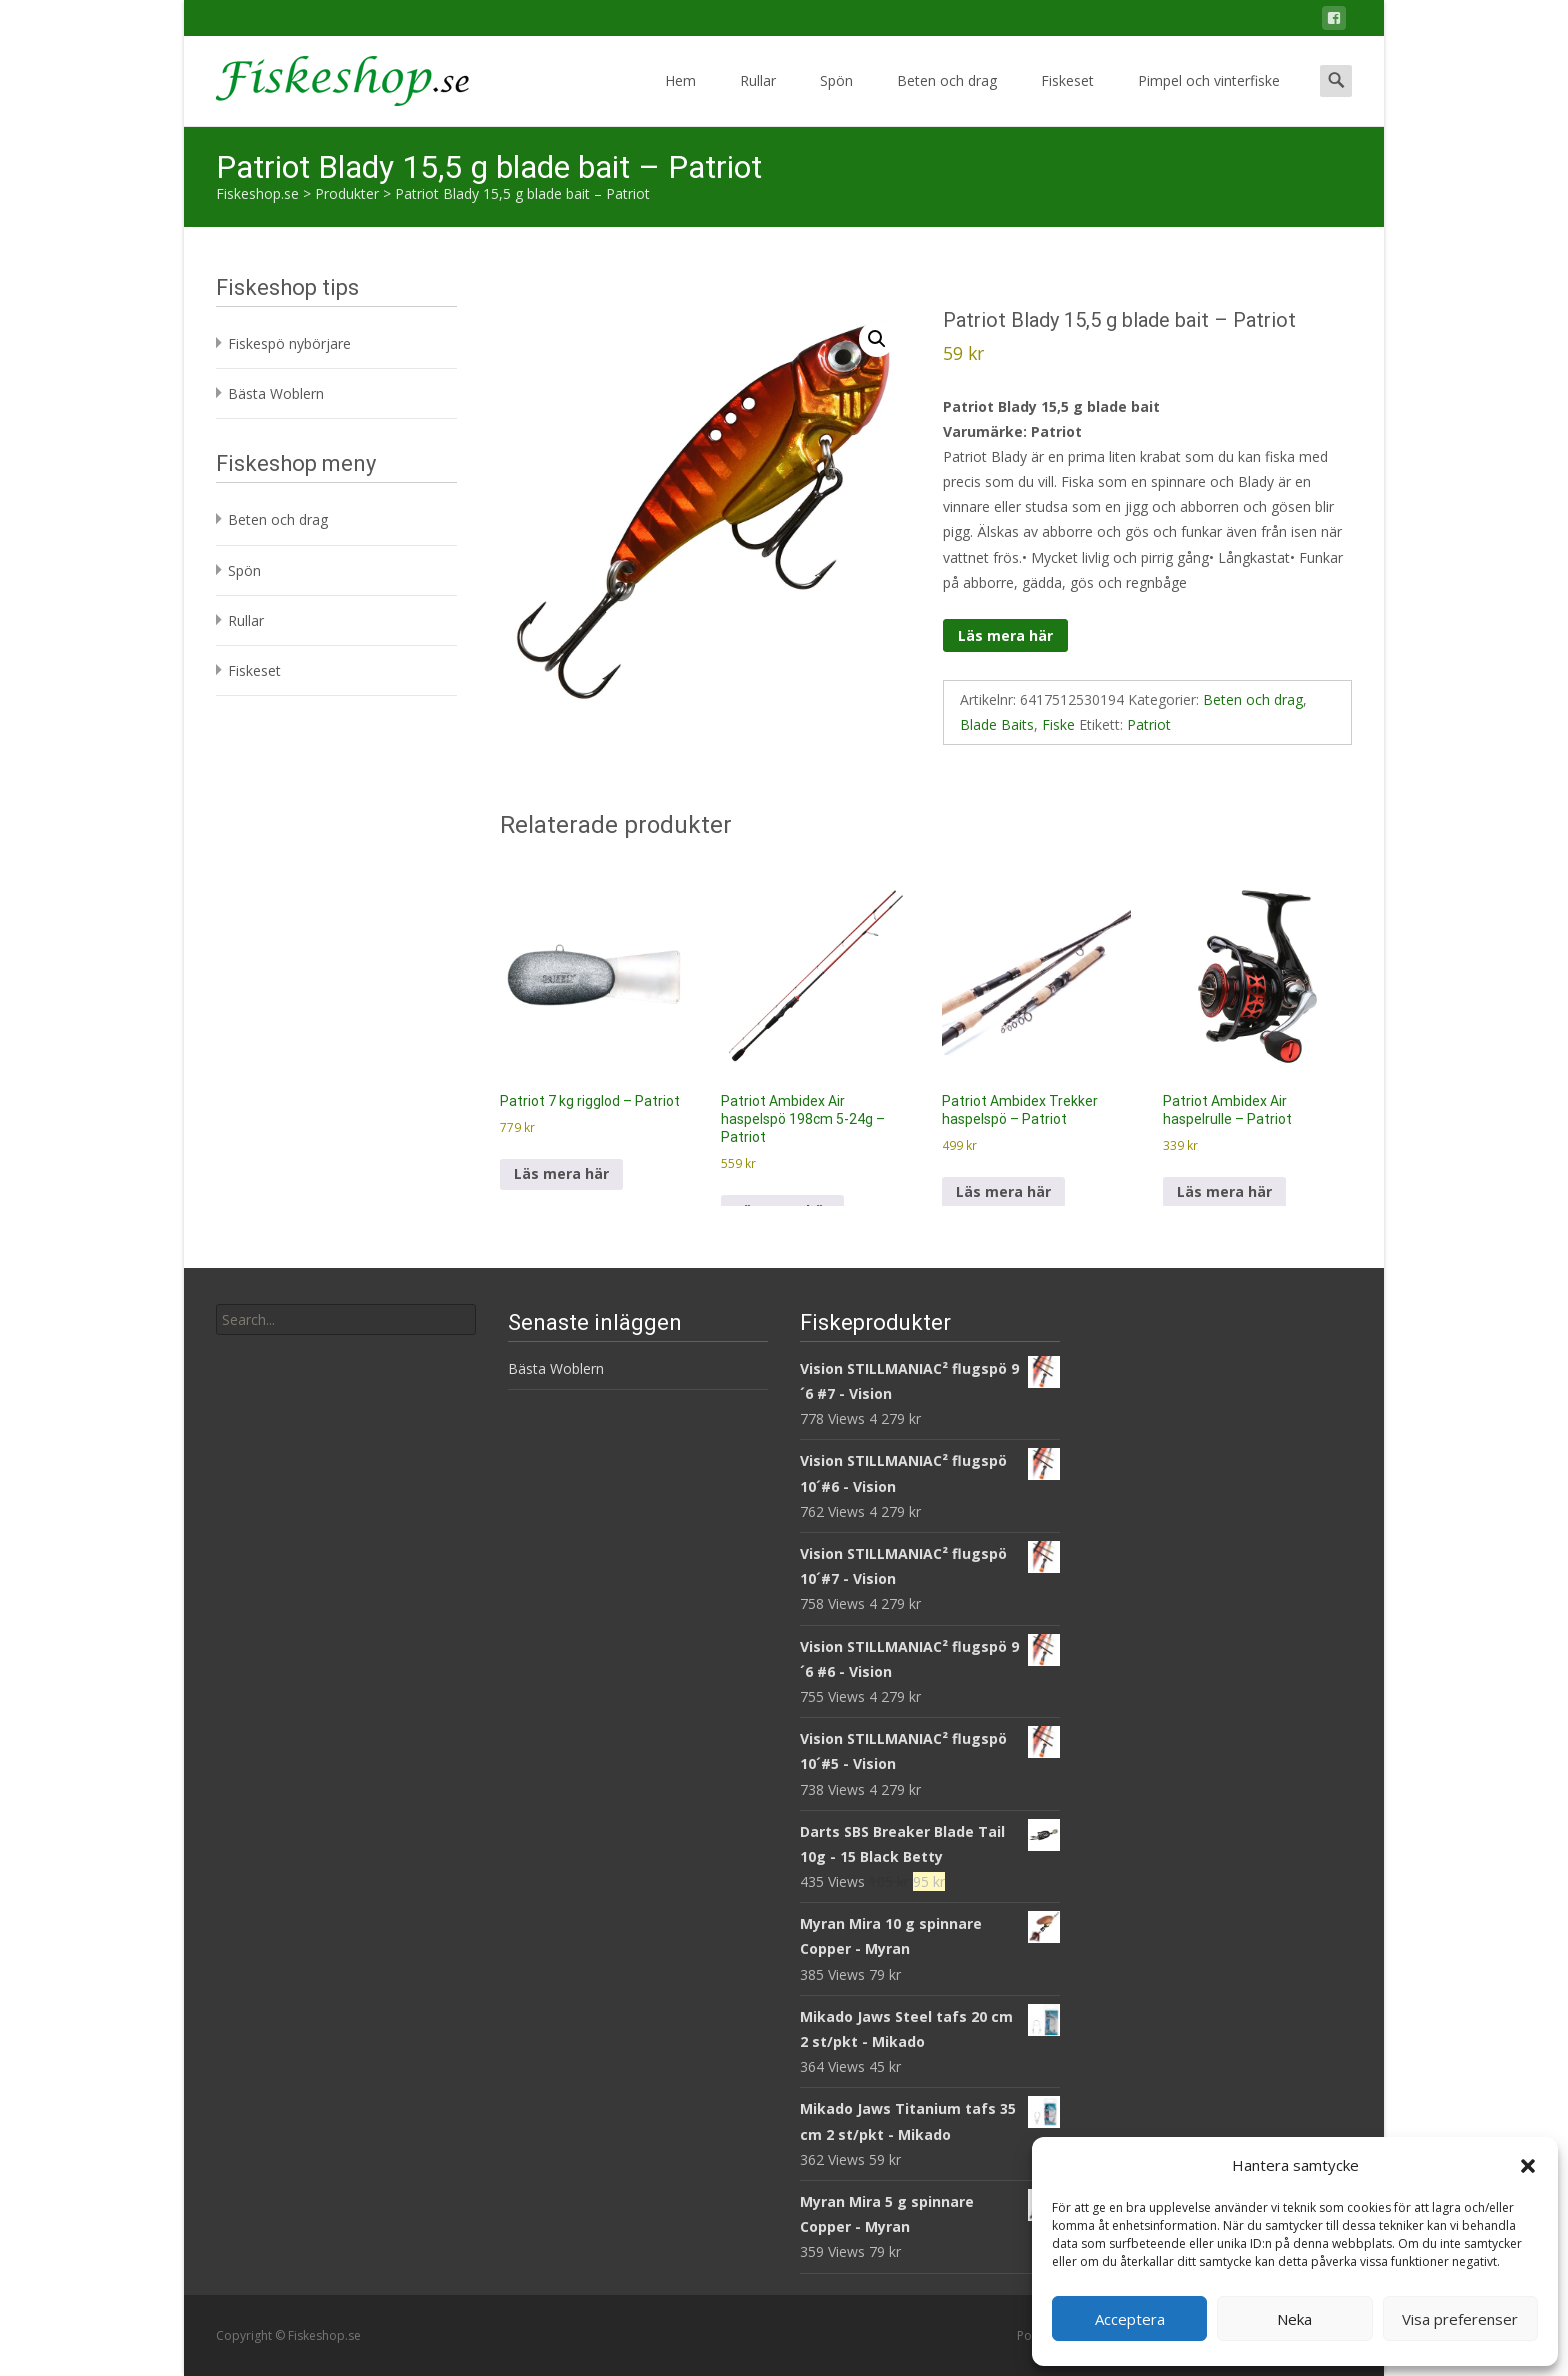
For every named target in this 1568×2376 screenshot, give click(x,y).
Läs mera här (1005, 635)
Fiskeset (1067, 98)
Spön (836, 98)
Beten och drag (947, 98)
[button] (1528, 2166)
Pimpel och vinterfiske (1209, 98)
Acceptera (1130, 2319)
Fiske (1058, 724)
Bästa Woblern (276, 393)
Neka (1294, 2319)
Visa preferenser (1460, 2319)
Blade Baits (997, 724)
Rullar (758, 98)
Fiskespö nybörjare (289, 343)
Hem (680, 98)
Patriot (1149, 724)
